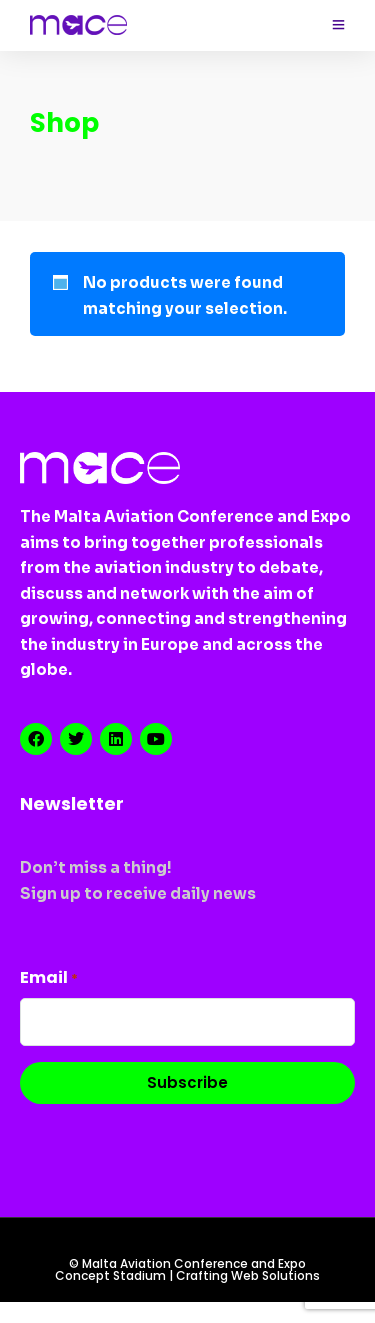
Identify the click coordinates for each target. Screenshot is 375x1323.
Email (49, 977)
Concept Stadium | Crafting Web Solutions (187, 1275)
